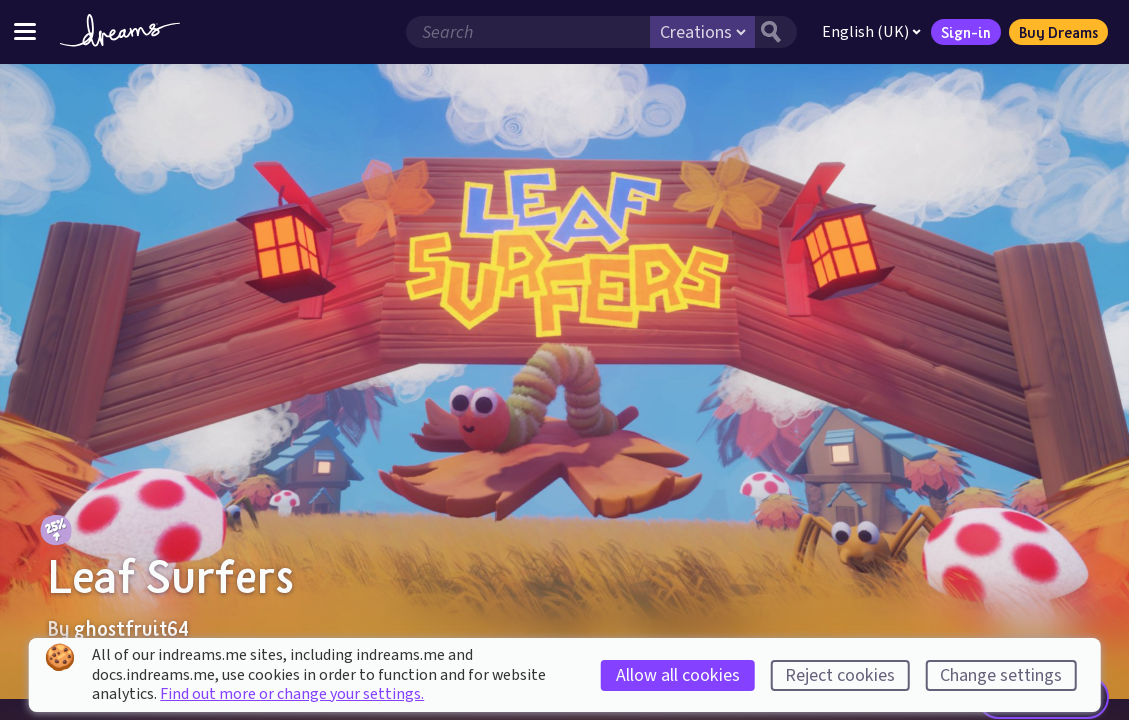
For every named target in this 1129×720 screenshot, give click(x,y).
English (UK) (871, 32)
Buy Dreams (1058, 32)
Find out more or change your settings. (292, 694)
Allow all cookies (678, 675)
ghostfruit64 (131, 628)
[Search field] (528, 32)
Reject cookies (840, 675)
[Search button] (776, 32)
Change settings (1001, 675)
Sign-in (966, 32)
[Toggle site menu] (25, 31)
